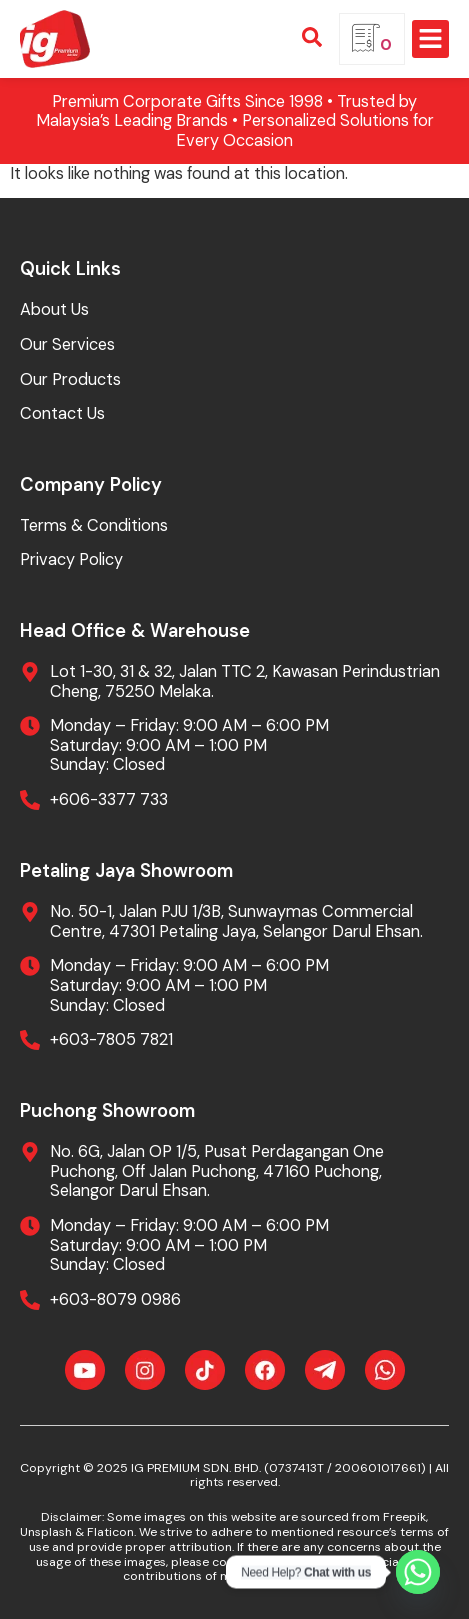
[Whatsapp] (418, 1572)
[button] (431, 39)
